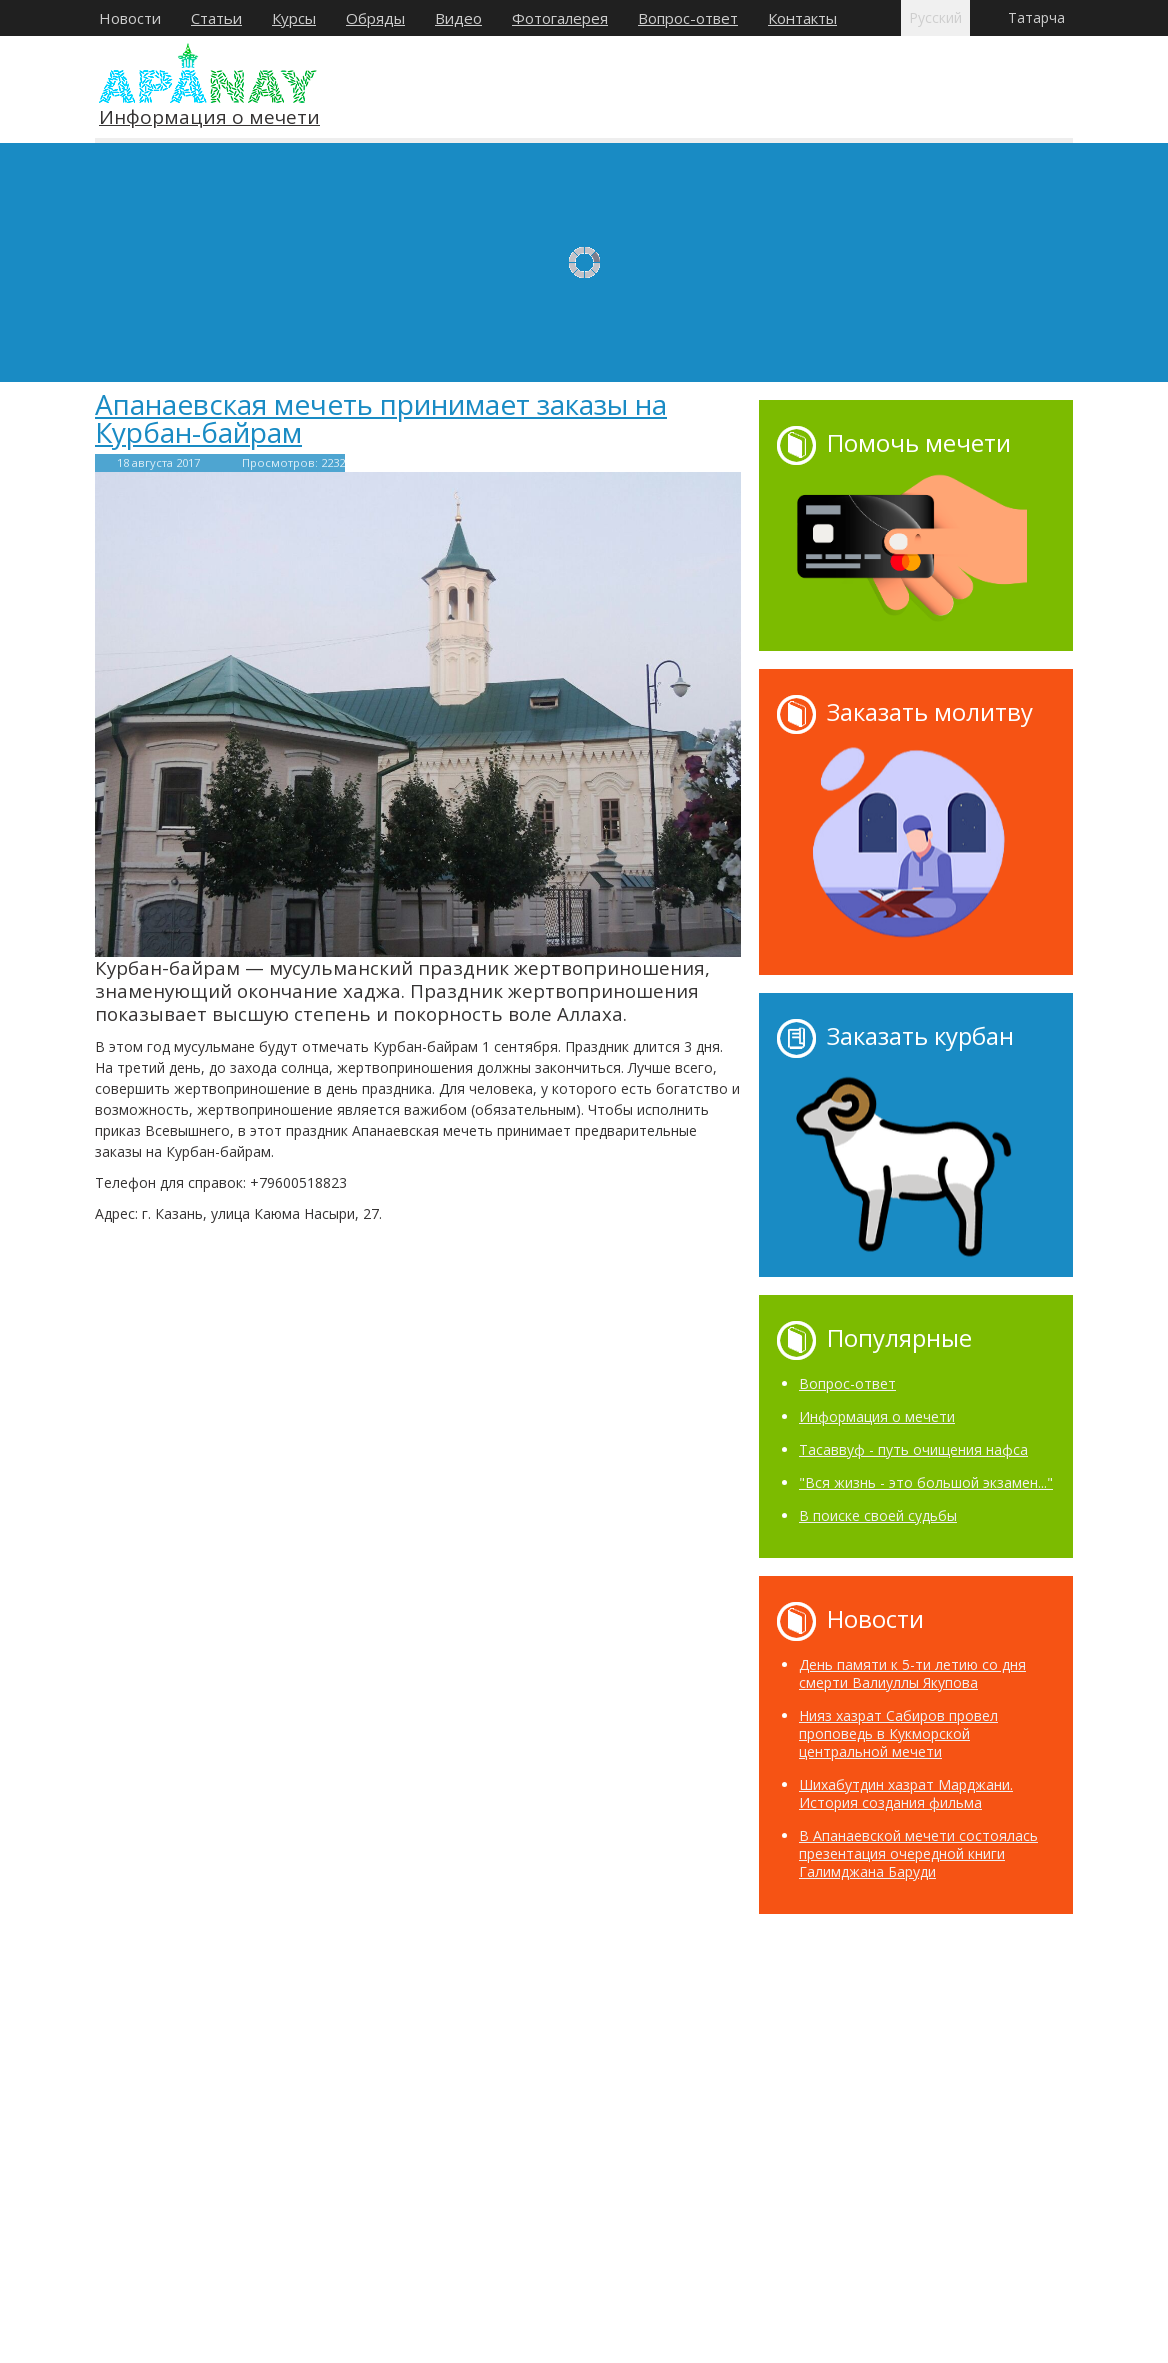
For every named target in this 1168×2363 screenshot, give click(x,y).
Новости (130, 18)
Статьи (216, 18)
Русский (935, 17)
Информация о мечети (209, 118)
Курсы (294, 18)
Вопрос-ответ (688, 18)
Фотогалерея (560, 18)
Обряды (375, 18)
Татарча (1036, 17)
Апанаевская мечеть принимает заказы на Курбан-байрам (381, 418)
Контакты (802, 18)
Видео (458, 18)
